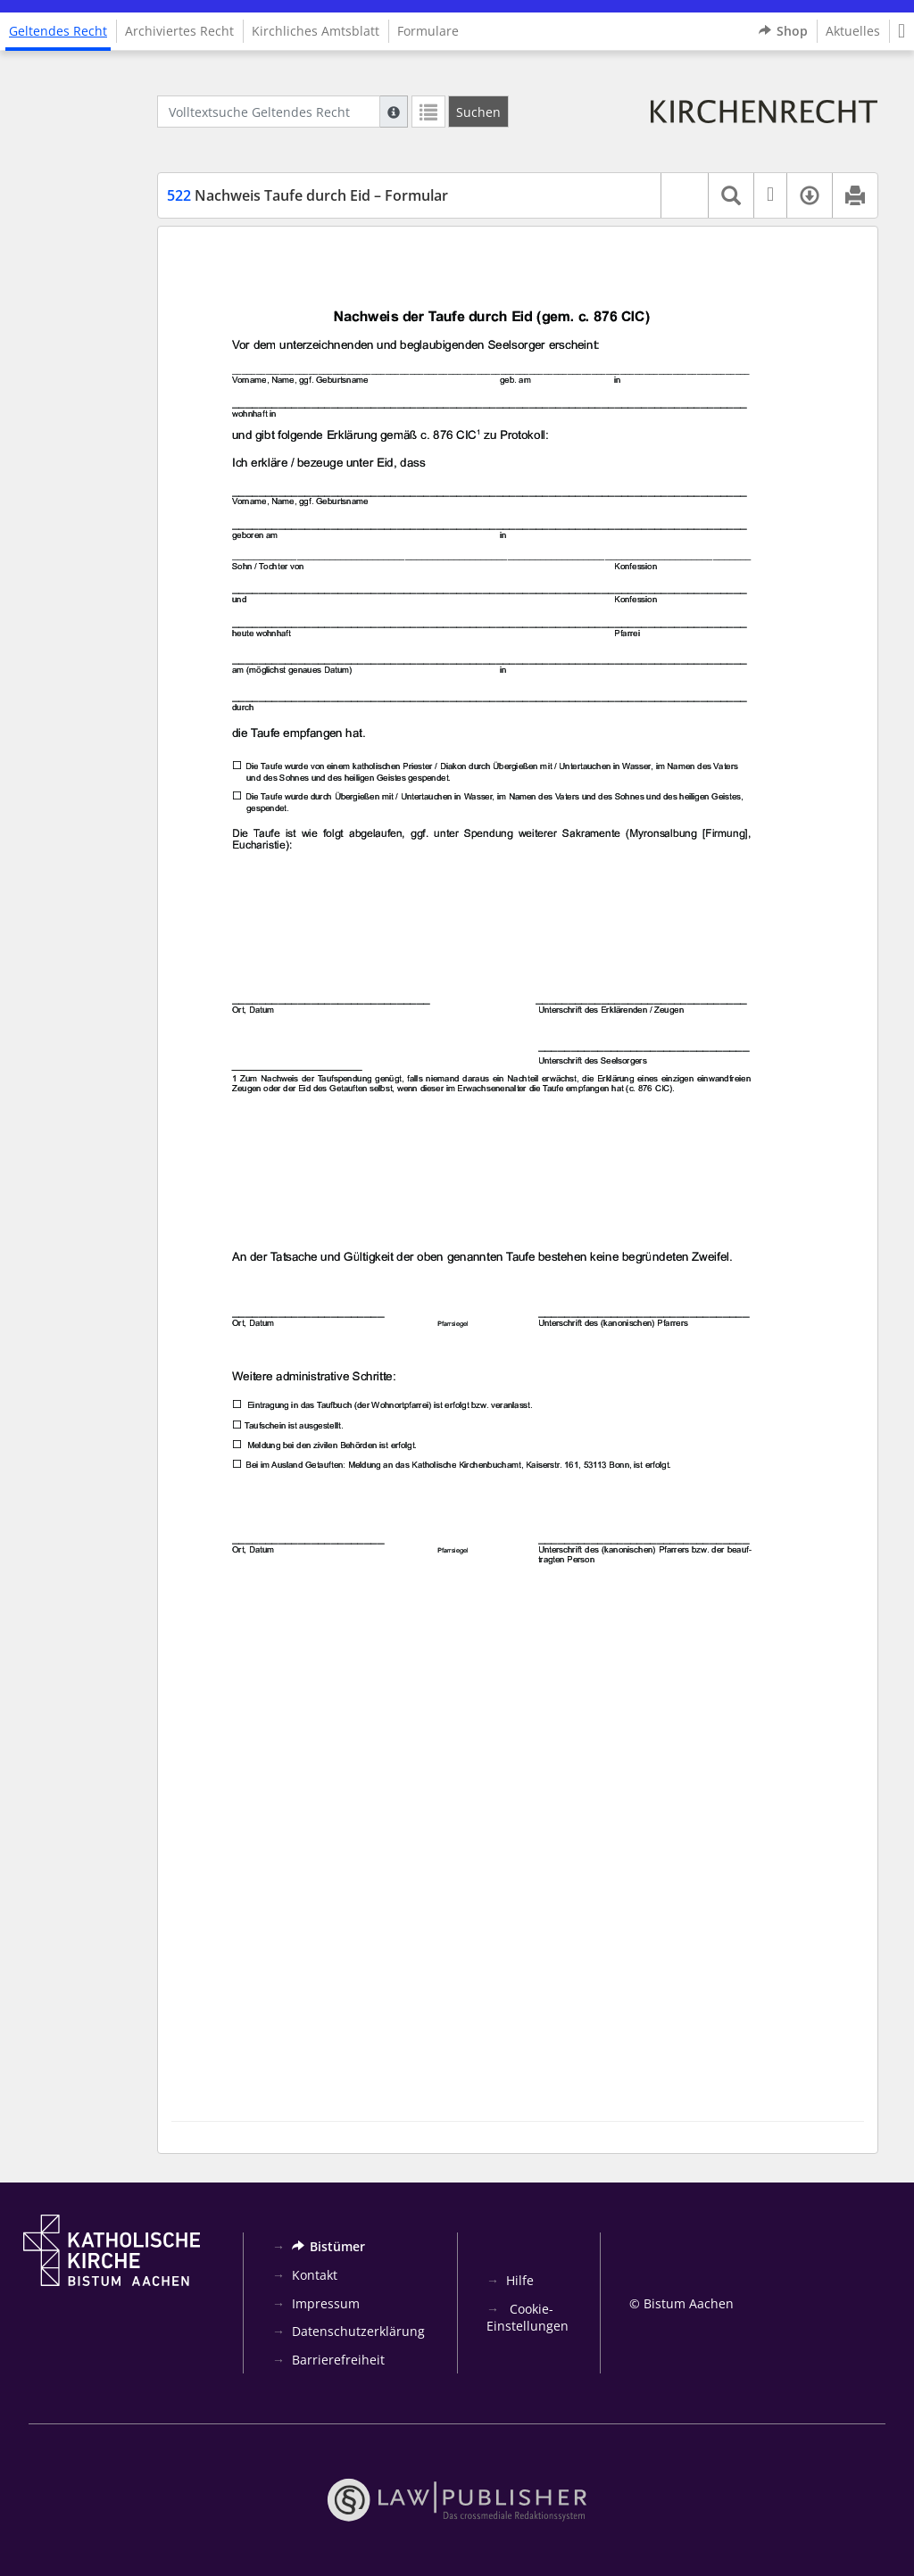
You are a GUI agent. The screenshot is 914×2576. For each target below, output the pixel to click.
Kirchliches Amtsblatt (315, 30)
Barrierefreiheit (338, 2359)
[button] (901, 31)
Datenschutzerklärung (358, 2331)
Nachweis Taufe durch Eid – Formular (307, 195)
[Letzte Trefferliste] (428, 111)
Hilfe (520, 2280)
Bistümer (328, 2246)
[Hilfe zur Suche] (393, 111)
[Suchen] (478, 111)
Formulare (428, 30)
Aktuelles (853, 30)
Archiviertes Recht (179, 30)
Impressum (326, 2303)
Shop (783, 31)
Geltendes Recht (58, 30)
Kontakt (314, 2274)
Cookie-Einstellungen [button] (527, 2317)
